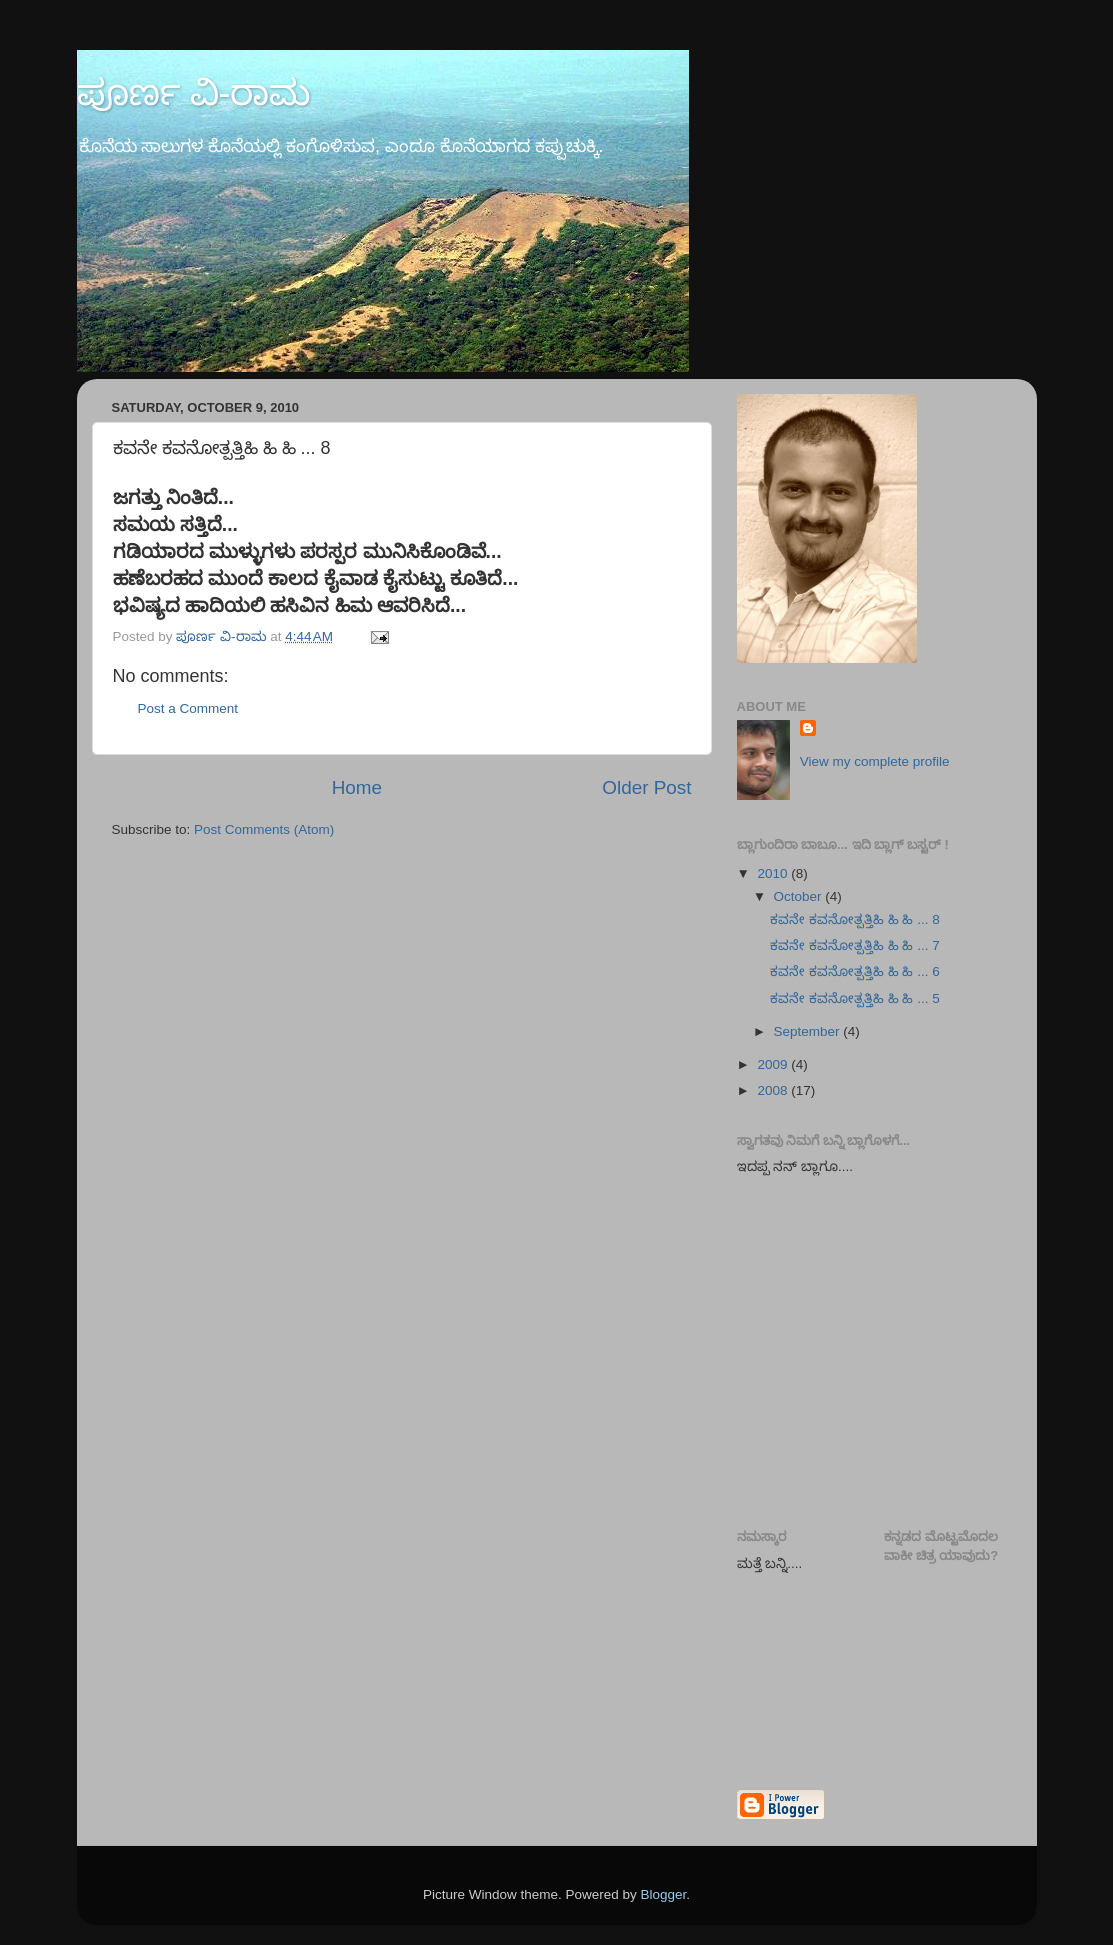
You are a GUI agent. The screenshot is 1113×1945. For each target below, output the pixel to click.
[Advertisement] (925, 1347)
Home (357, 787)
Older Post (646, 787)
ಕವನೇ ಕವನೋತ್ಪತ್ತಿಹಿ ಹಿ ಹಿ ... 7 (855, 945)
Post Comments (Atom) (264, 829)
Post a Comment (188, 708)
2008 (774, 1090)
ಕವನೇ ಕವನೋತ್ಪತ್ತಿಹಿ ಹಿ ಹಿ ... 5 (855, 998)
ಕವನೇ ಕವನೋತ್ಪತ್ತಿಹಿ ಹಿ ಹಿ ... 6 (855, 971)
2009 (774, 1064)
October (800, 896)
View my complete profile (875, 761)
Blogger (664, 1894)
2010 (774, 873)
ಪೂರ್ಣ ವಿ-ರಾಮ (194, 92)
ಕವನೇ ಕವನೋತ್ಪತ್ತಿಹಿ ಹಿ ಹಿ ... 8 (855, 919)
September (809, 1031)
